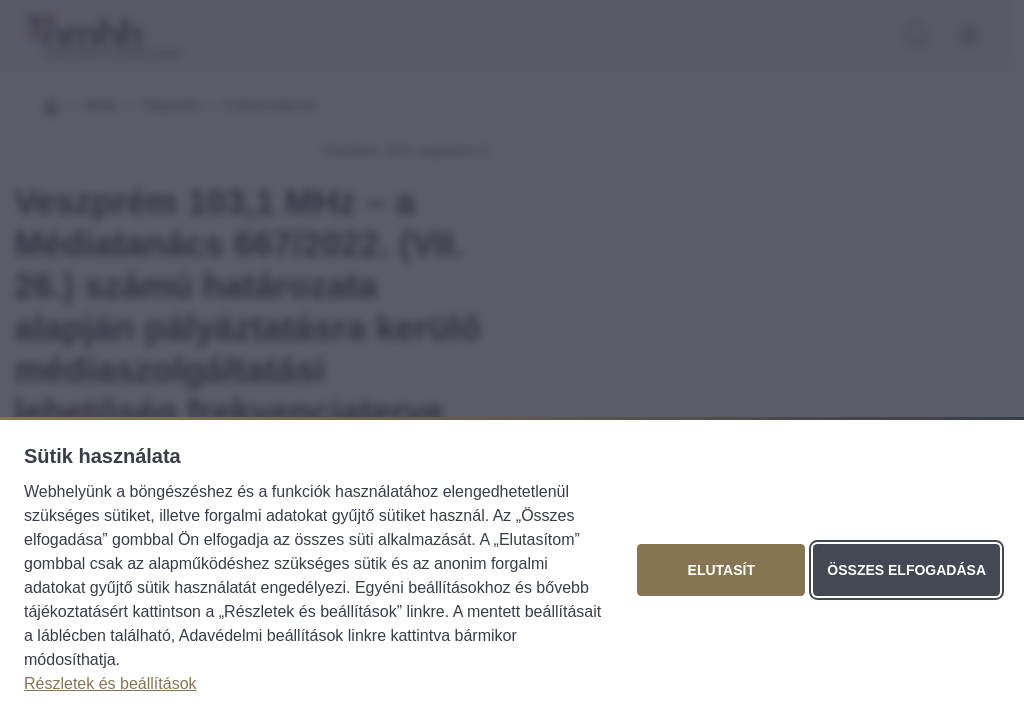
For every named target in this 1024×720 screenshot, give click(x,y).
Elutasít (721, 570)
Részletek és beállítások (110, 683)
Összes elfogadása (906, 570)
